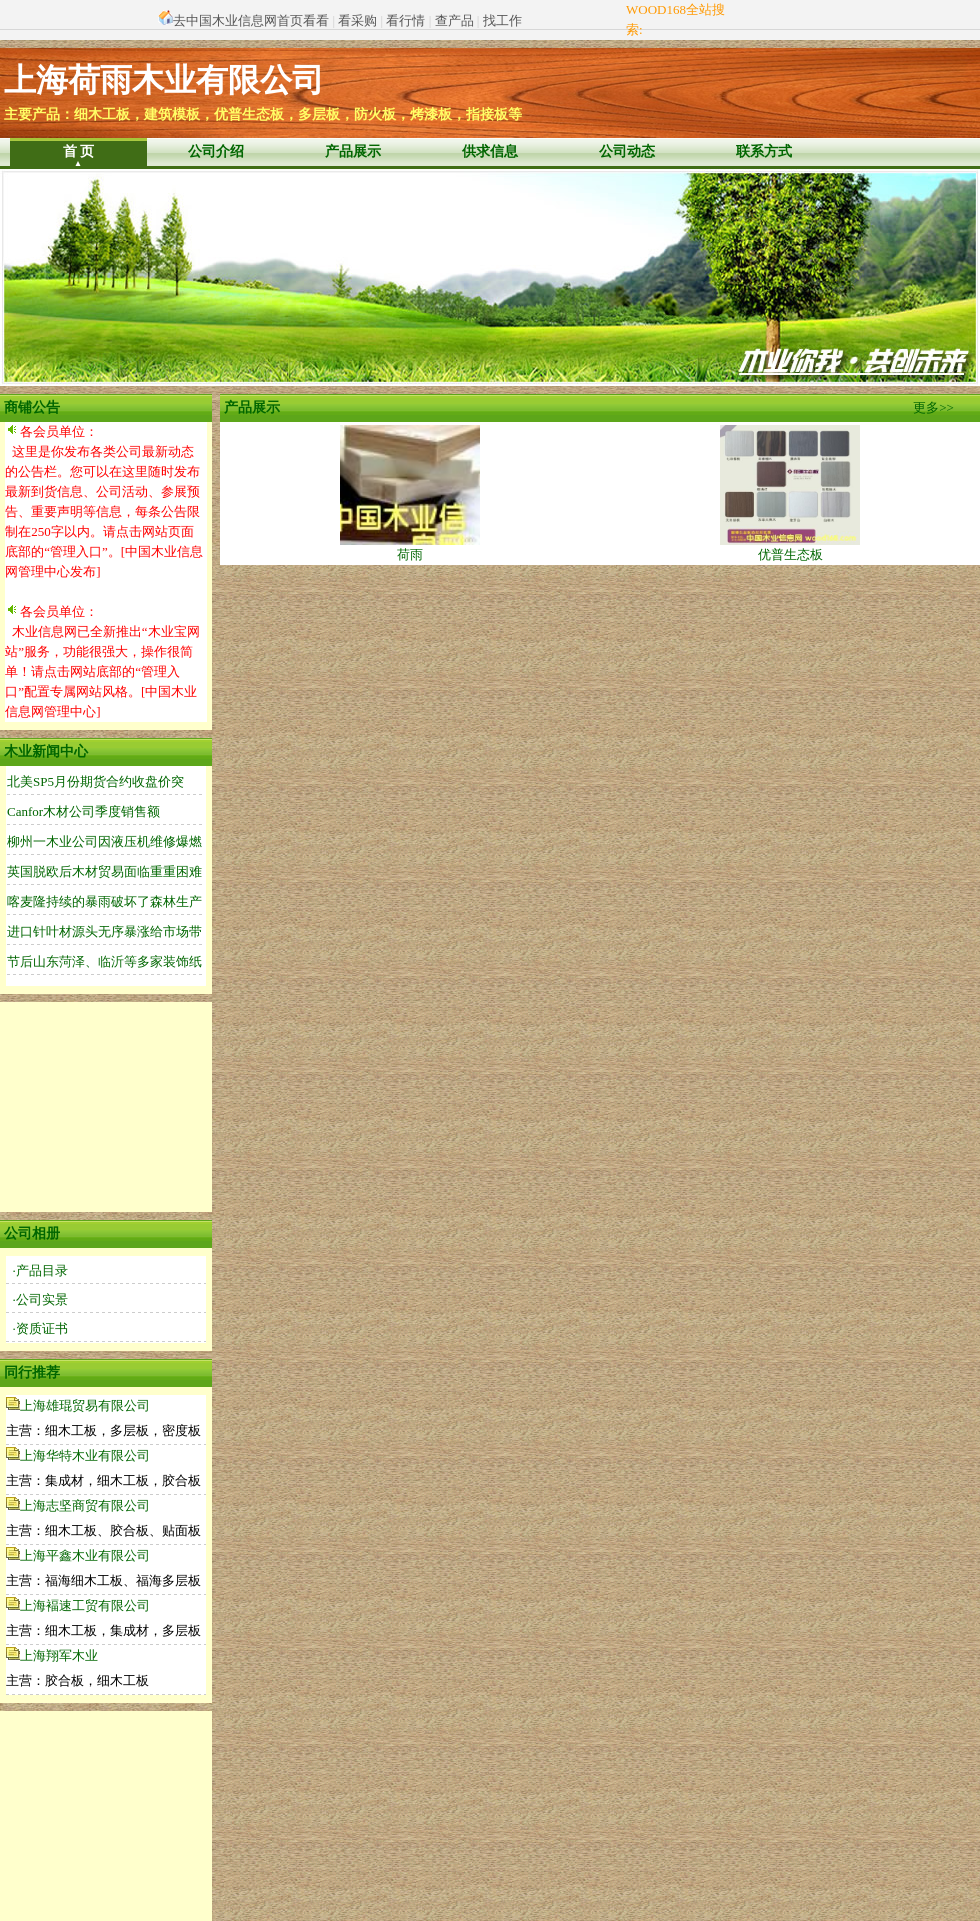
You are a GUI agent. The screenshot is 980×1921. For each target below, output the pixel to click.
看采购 (357, 20)
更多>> (933, 407)
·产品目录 (40, 1270)
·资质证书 (40, 1328)
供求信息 (490, 151)
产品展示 (353, 151)
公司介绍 (216, 151)
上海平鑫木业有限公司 (85, 1555)
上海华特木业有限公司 (85, 1455)
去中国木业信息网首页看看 (251, 20)
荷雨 (410, 547)
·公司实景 (40, 1299)
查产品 (454, 20)
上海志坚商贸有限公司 (85, 1505)
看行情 (405, 20)
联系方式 (764, 151)
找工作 (502, 20)
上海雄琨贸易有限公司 (85, 1405)
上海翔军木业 (59, 1655)
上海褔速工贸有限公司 (85, 1605)
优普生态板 (790, 547)
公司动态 (627, 151)
